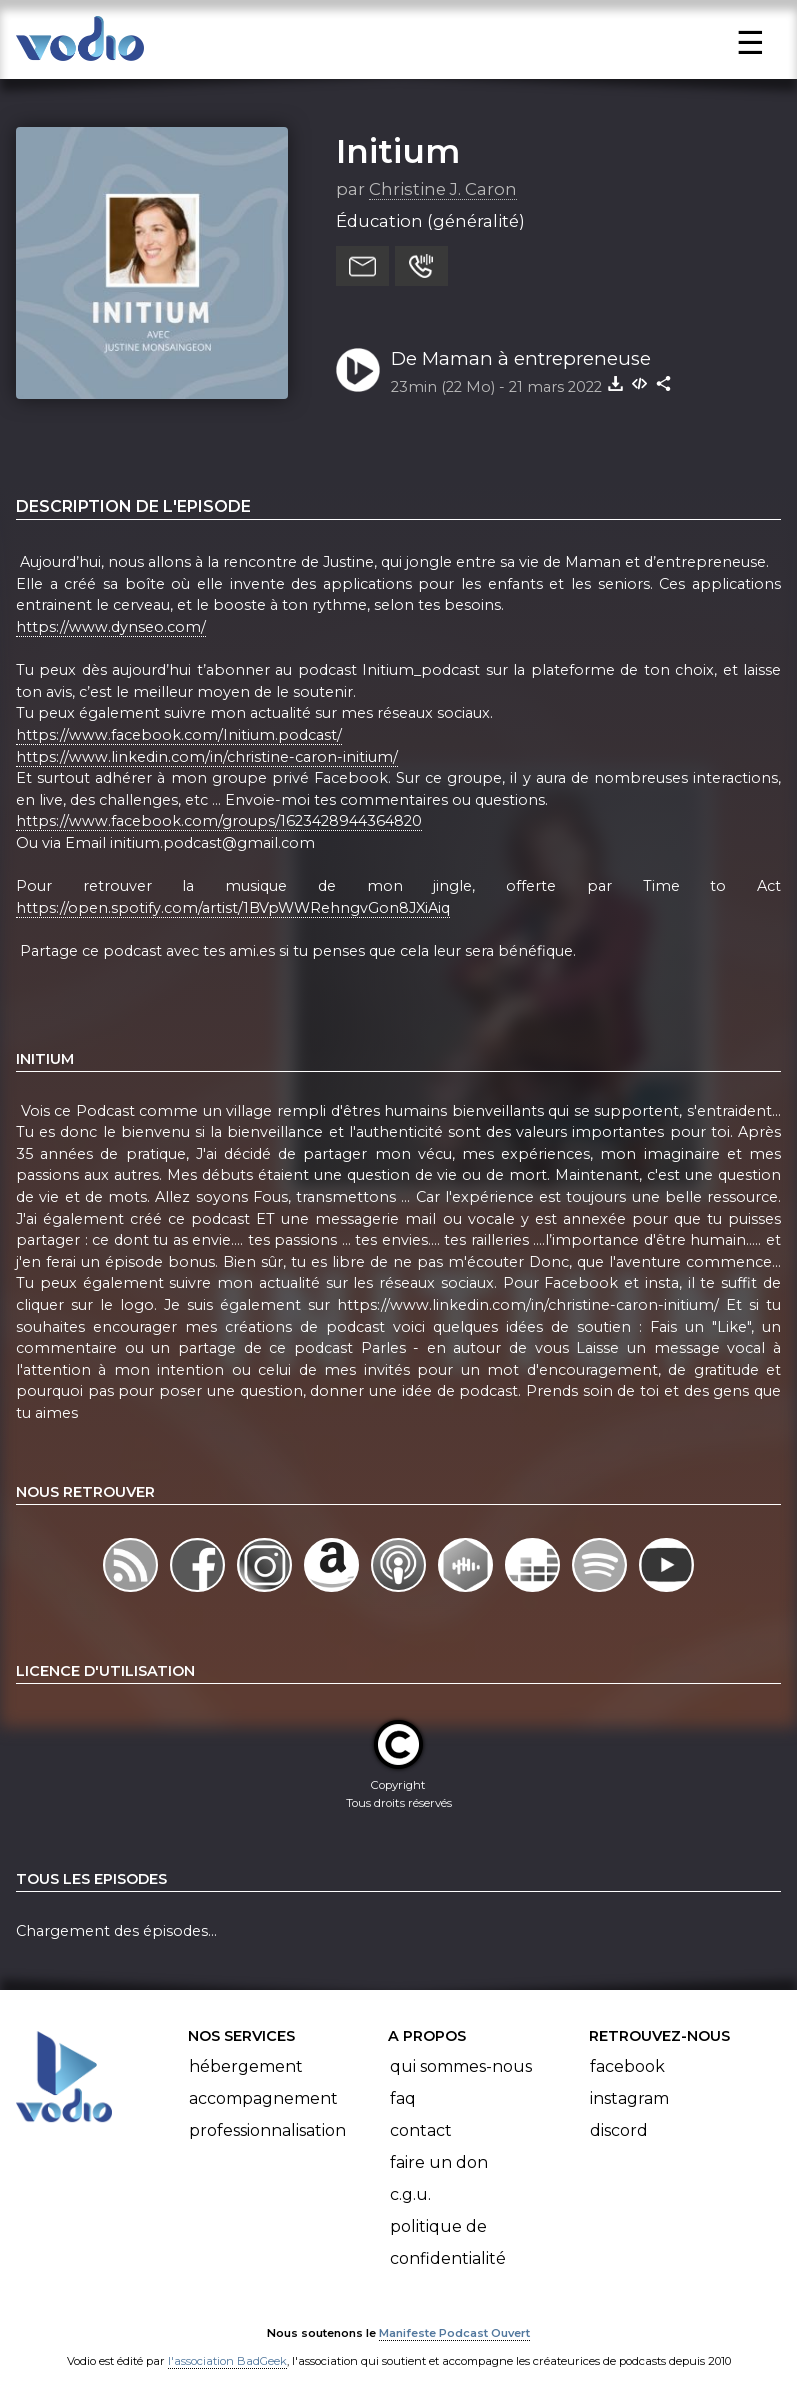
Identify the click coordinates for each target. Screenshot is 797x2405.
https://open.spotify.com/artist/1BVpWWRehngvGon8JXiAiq (233, 908)
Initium (398, 151)
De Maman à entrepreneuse (521, 358)
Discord (619, 2130)
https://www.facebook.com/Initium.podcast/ (179, 735)
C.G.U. (410, 2194)
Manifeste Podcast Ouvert (454, 2333)
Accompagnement (263, 2098)
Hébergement (246, 2066)
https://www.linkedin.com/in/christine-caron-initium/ (207, 757)
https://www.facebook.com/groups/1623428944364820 (219, 821)
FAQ (403, 2098)
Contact (421, 2130)
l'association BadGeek (227, 2361)
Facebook (627, 2066)
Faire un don (439, 2162)
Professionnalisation (267, 2130)
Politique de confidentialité (448, 2242)
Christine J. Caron (443, 189)
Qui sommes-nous (461, 2066)
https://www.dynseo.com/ (111, 627)
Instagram (629, 2098)
